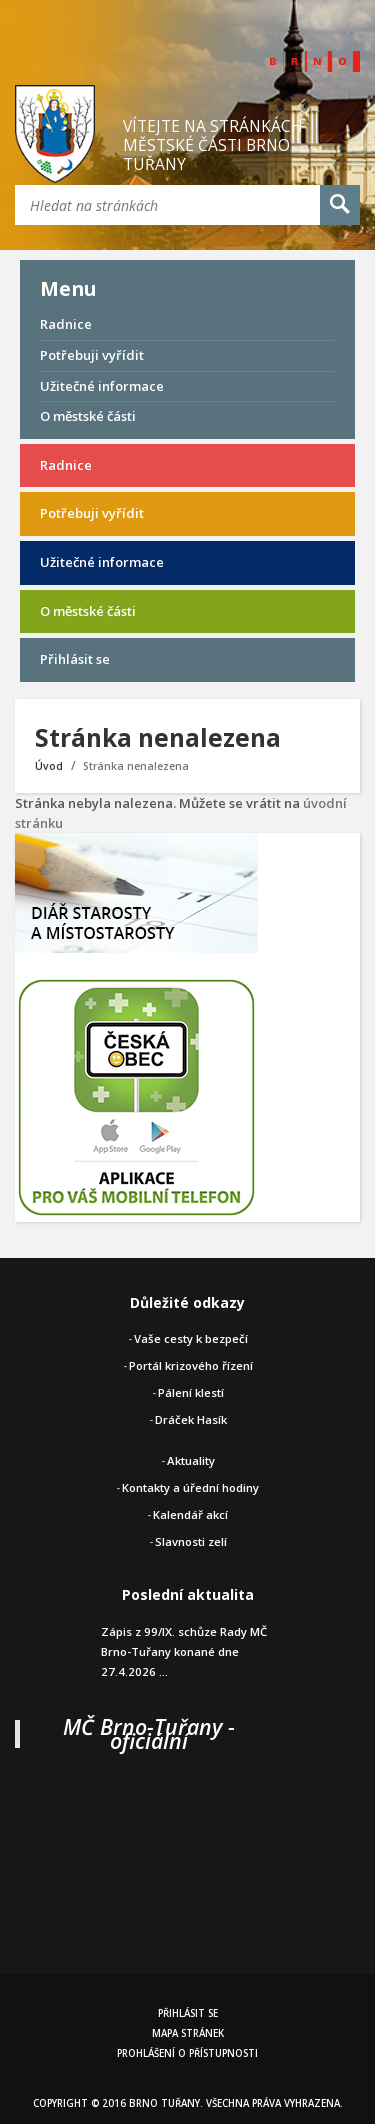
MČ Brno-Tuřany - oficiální (149, 1733)
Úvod (49, 766)
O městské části (88, 416)
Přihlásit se (75, 659)
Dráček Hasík (191, 1419)
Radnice (66, 324)
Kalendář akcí (190, 1514)
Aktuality (191, 1460)
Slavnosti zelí (191, 1541)
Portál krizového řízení (191, 1365)
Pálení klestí (191, 1392)
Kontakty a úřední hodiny (190, 1487)
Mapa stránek (188, 2033)
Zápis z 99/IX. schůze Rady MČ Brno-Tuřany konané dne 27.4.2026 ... (184, 1651)
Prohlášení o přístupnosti (187, 2053)
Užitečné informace (102, 386)
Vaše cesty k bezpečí (191, 1338)
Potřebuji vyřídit (92, 355)
